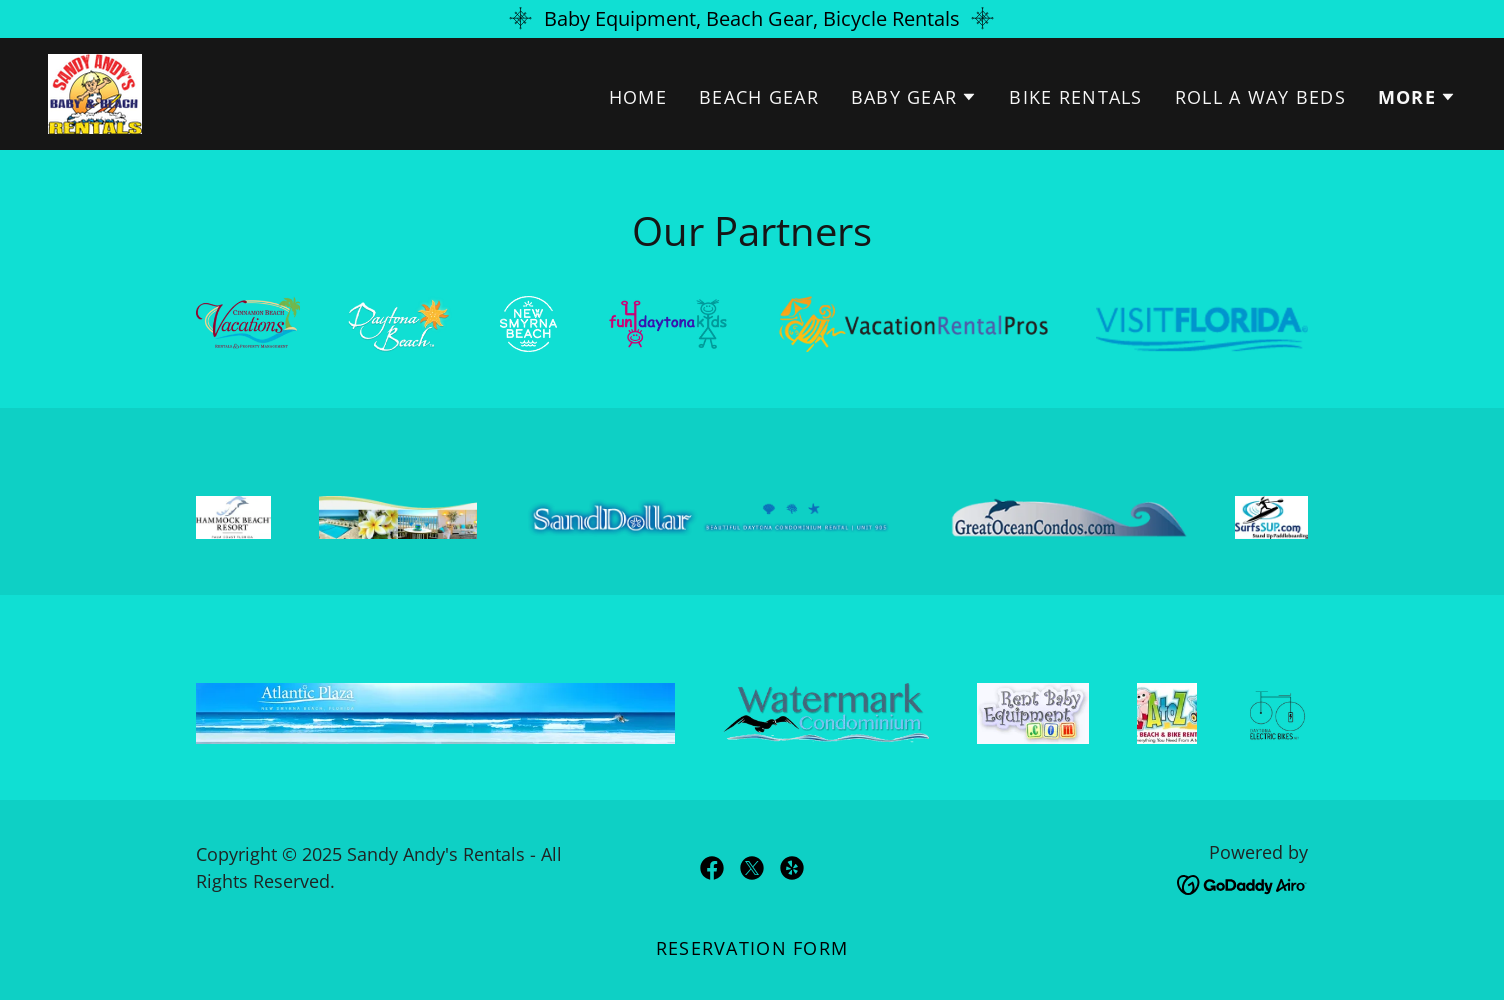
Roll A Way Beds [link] (1260, 97)
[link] (95, 91)
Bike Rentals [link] (1075, 97)
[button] (914, 97)
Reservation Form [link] (752, 948)
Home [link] (638, 97)
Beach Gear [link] (759, 97)
